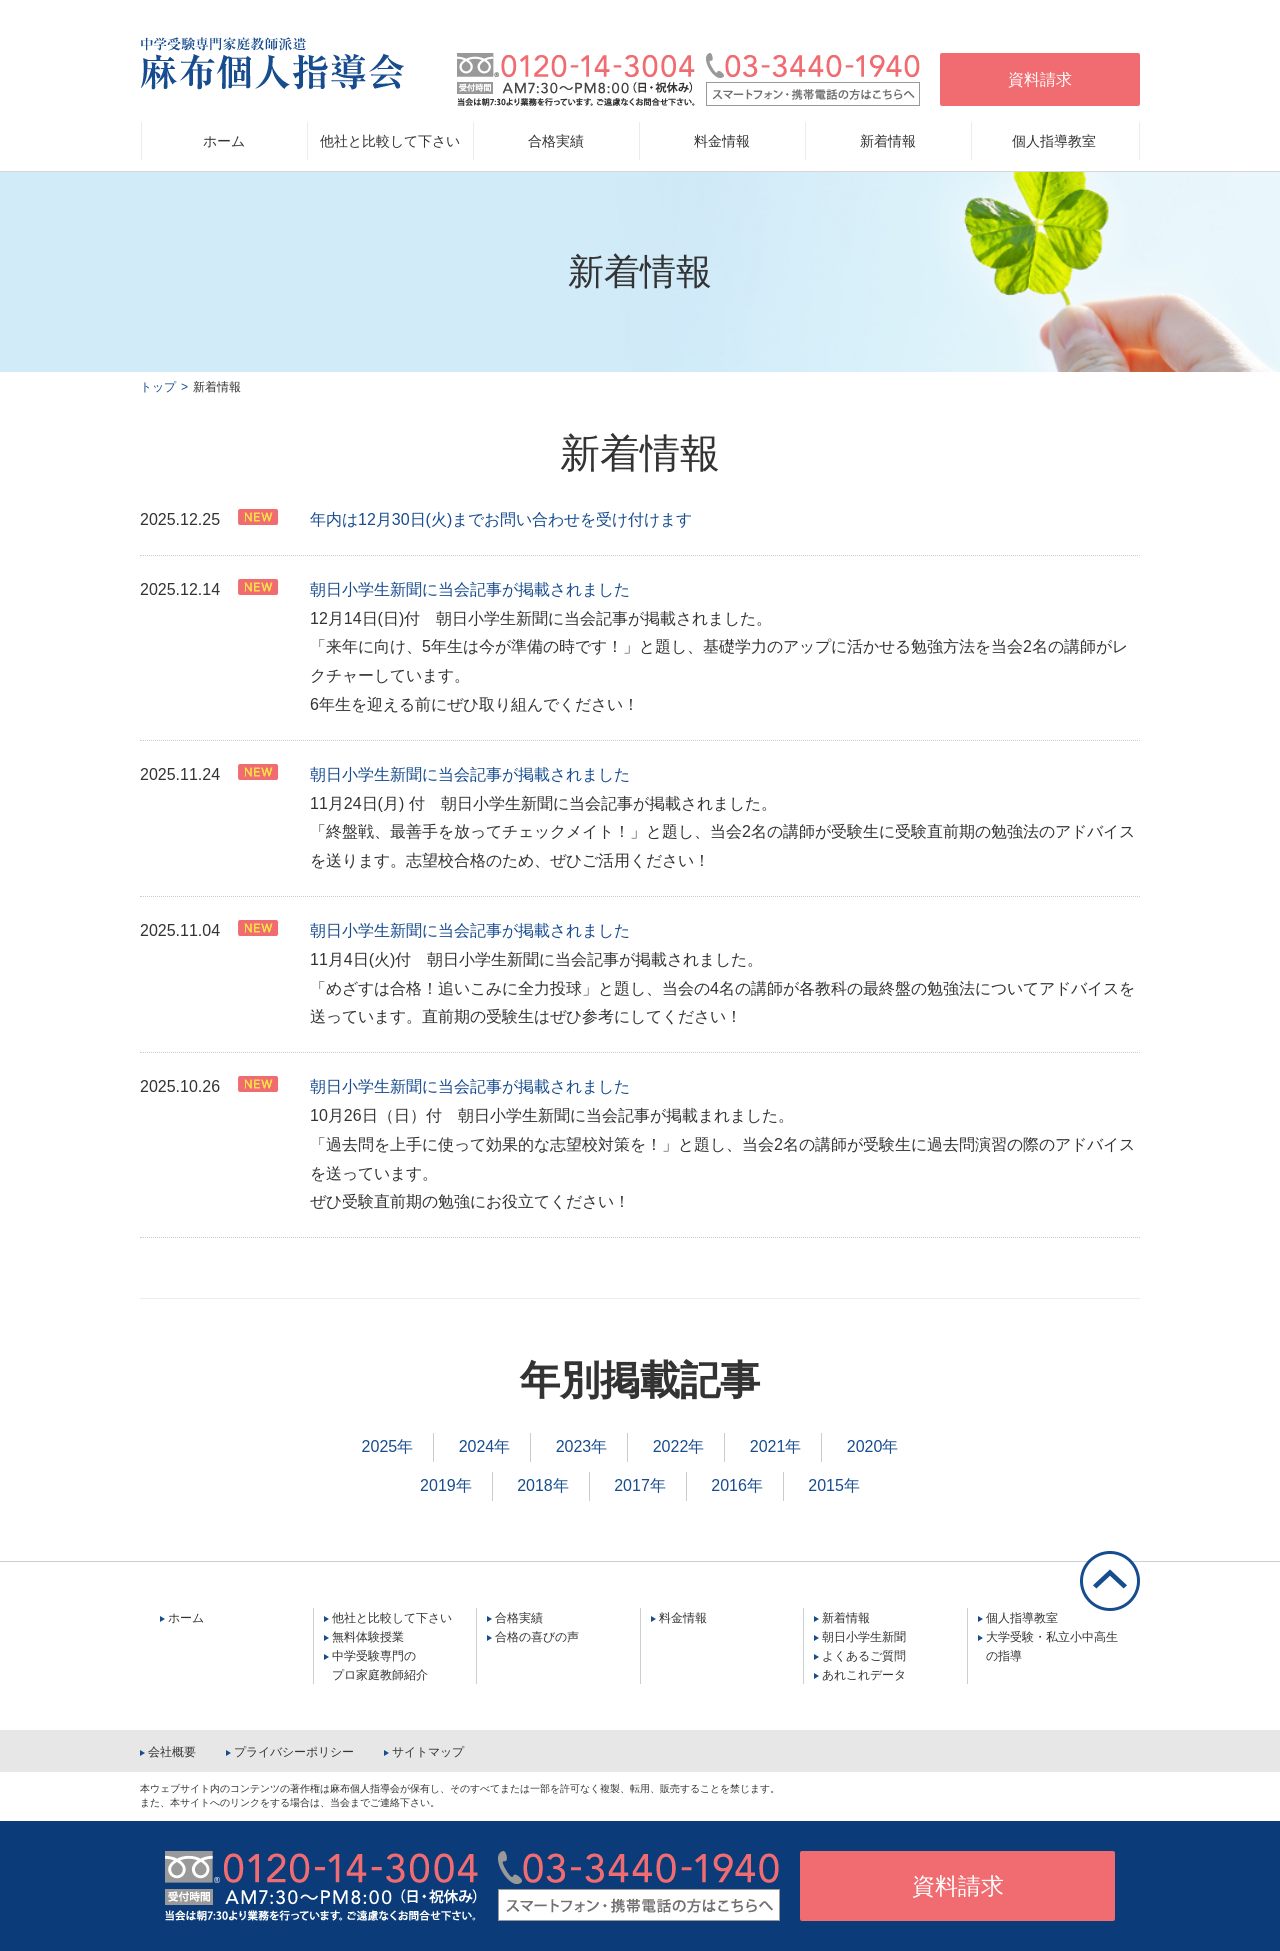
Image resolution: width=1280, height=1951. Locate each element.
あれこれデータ (864, 1675)
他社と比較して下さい (392, 1618)
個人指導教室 (1022, 1618)
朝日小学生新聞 (864, 1637)
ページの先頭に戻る (1110, 1581)
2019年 (446, 1485)
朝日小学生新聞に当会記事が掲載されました (470, 589)
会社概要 (172, 1752)
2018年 (543, 1485)
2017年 (640, 1485)
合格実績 (519, 1618)
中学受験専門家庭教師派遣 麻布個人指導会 (272, 63)
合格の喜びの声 (537, 1637)
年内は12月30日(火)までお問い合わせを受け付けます (501, 519)
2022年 (679, 1446)
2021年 (776, 1446)
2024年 (485, 1446)
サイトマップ (428, 1752)
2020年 (873, 1446)
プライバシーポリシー (294, 1752)
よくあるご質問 (864, 1656)
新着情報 (846, 1618)
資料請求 (1040, 79)
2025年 (388, 1446)
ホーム (224, 141)
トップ (158, 387)
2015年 (834, 1485)
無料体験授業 (368, 1637)
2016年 (737, 1485)
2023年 (582, 1446)
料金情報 (722, 141)
